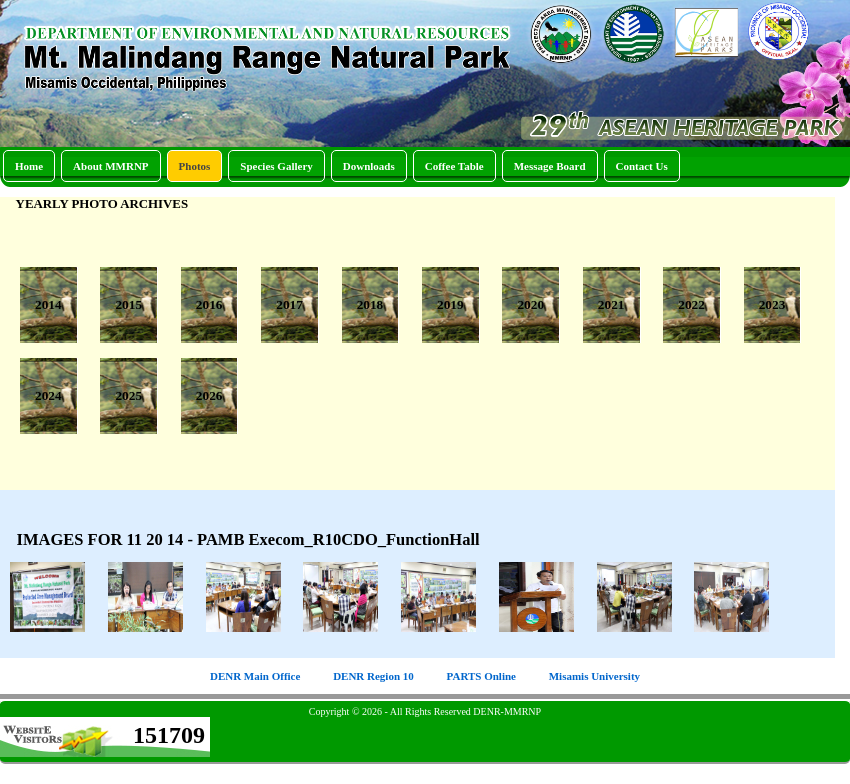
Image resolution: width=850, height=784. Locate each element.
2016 (209, 304)
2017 (289, 304)
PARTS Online (481, 676)
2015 (128, 304)
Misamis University (594, 676)
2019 (450, 304)
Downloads (369, 166)
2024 (48, 395)
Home (29, 166)
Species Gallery (276, 166)
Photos (195, 166)
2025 (128, 395)
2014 (48, 304)
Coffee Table (454, 166)
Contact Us (642, 166)
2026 (209, 395)
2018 (370, 304)
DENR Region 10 (373, 676)
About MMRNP (110, 166)
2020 (530, 304)
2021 (611, 304)
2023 (772, 304)
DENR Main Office (255, 676)
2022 (691, 304)
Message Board (550, 166)
